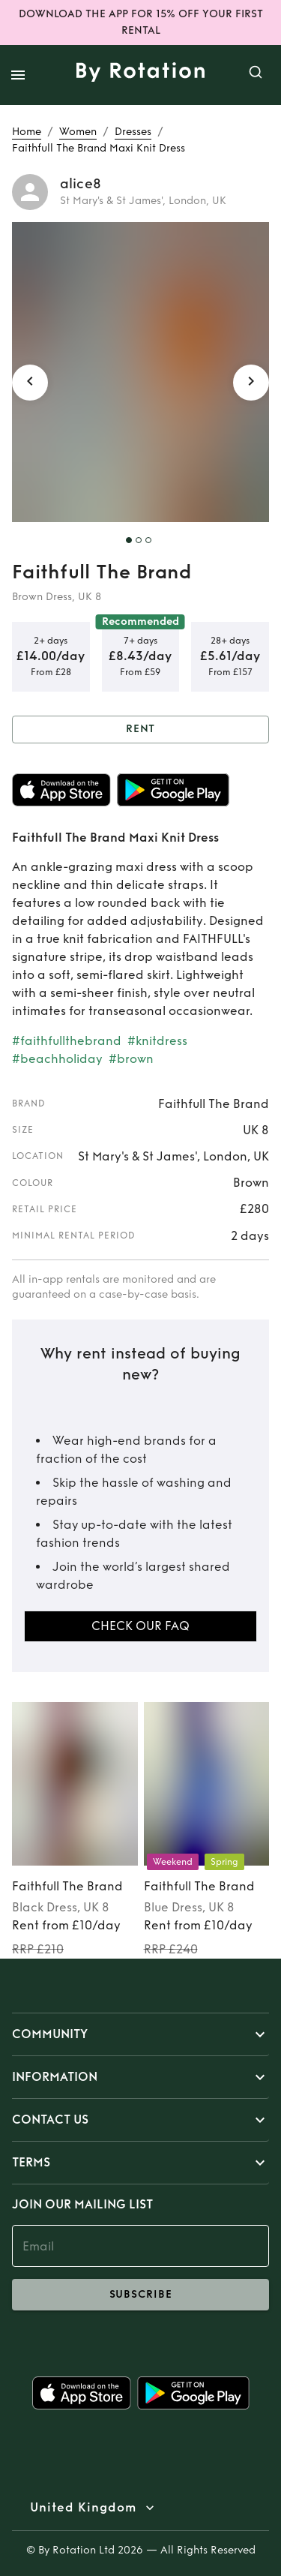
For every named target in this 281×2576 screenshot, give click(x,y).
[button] (140, 2034)
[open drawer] (18, 75)
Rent (140, 729)
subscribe (140, 2294)
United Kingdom (83, 2507)
